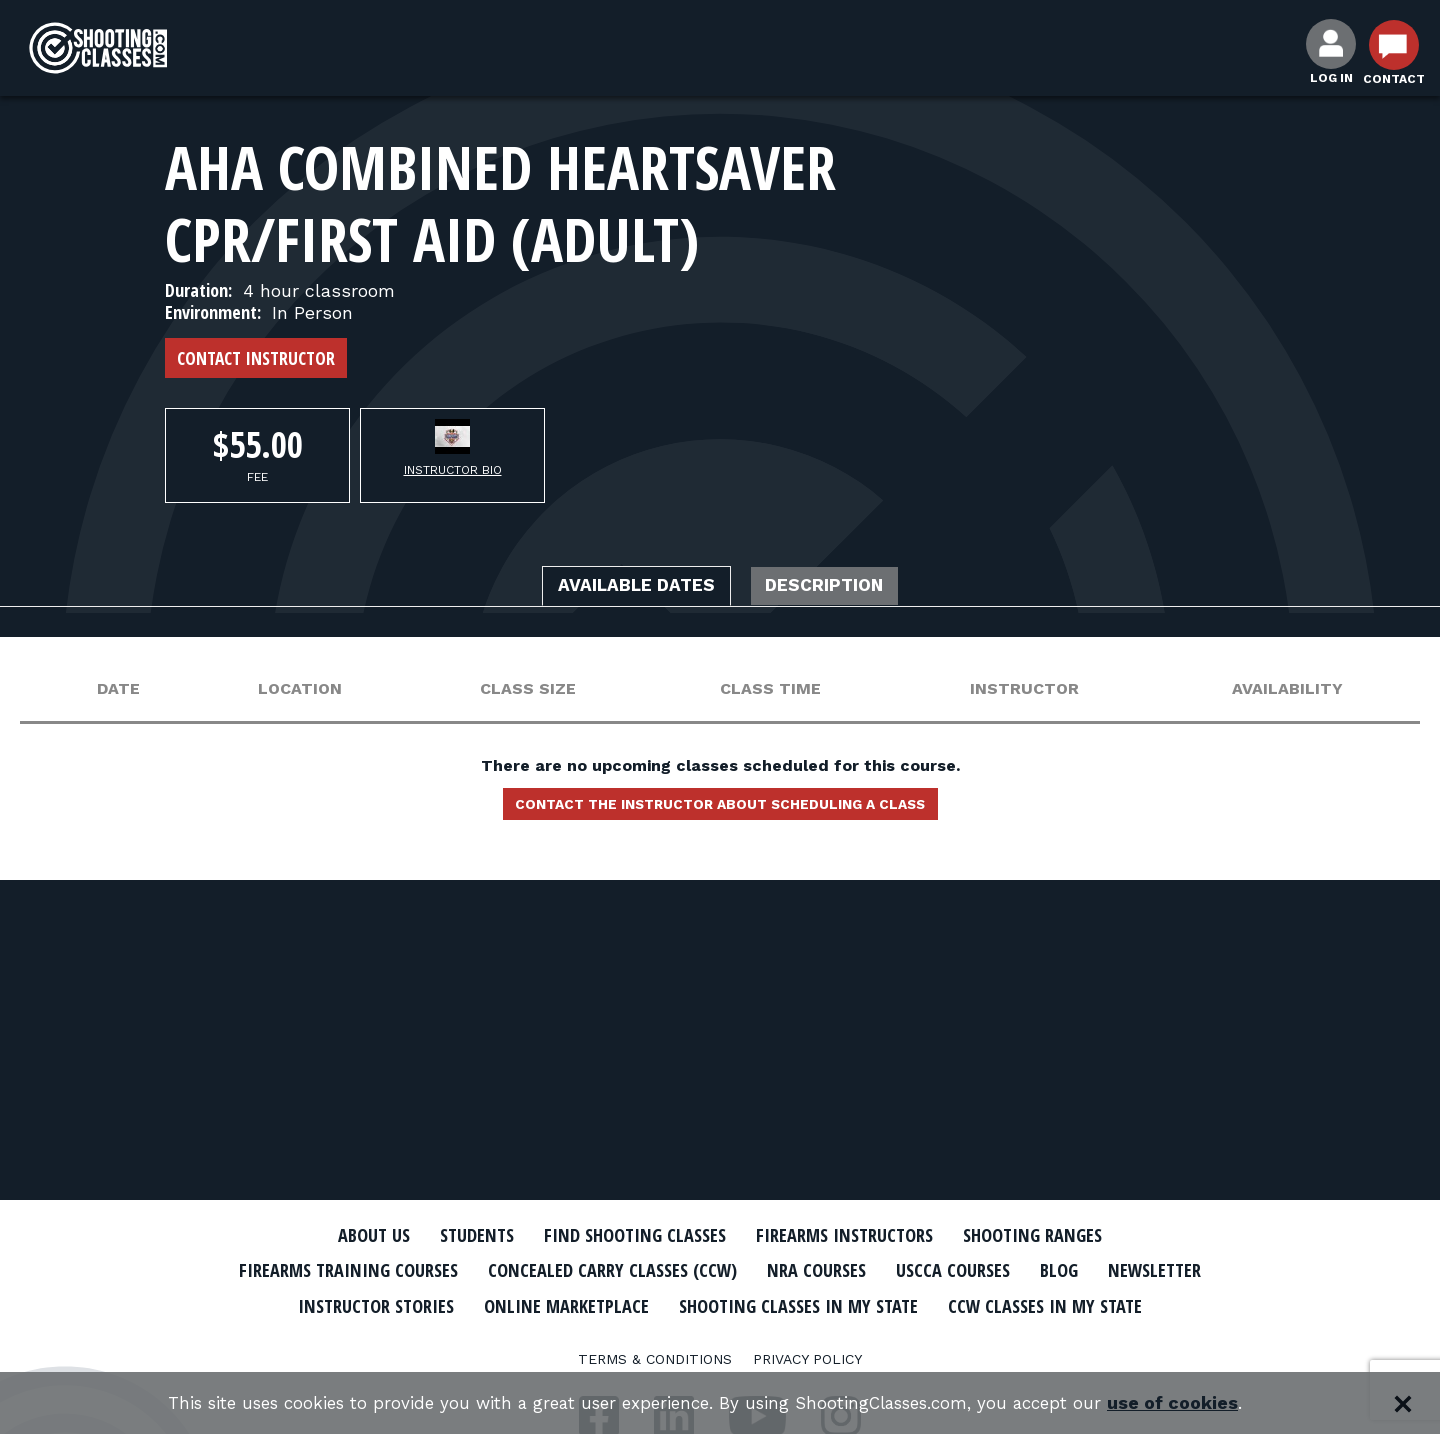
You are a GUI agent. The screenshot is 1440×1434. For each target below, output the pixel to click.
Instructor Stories (532, 1304)
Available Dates (623, 588)
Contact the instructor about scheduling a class (720, 810)
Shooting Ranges (1065, 1235)
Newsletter (360, 1304)
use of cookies (1200, 1403)
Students (450, 1235)
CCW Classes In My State (720, 1339)
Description (841, 588)
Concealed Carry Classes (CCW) (672, 1270)
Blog (1160, 1270)
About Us (337, 1235)
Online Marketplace (742, 1304)
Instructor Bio (453, 470)
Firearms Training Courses (381, 1270)
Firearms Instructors (856, 1235)
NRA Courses (896, 1270)
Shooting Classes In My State (998, 1304)
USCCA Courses (1044, 1270)
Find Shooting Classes (625, 1235)
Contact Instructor (256, 358)
